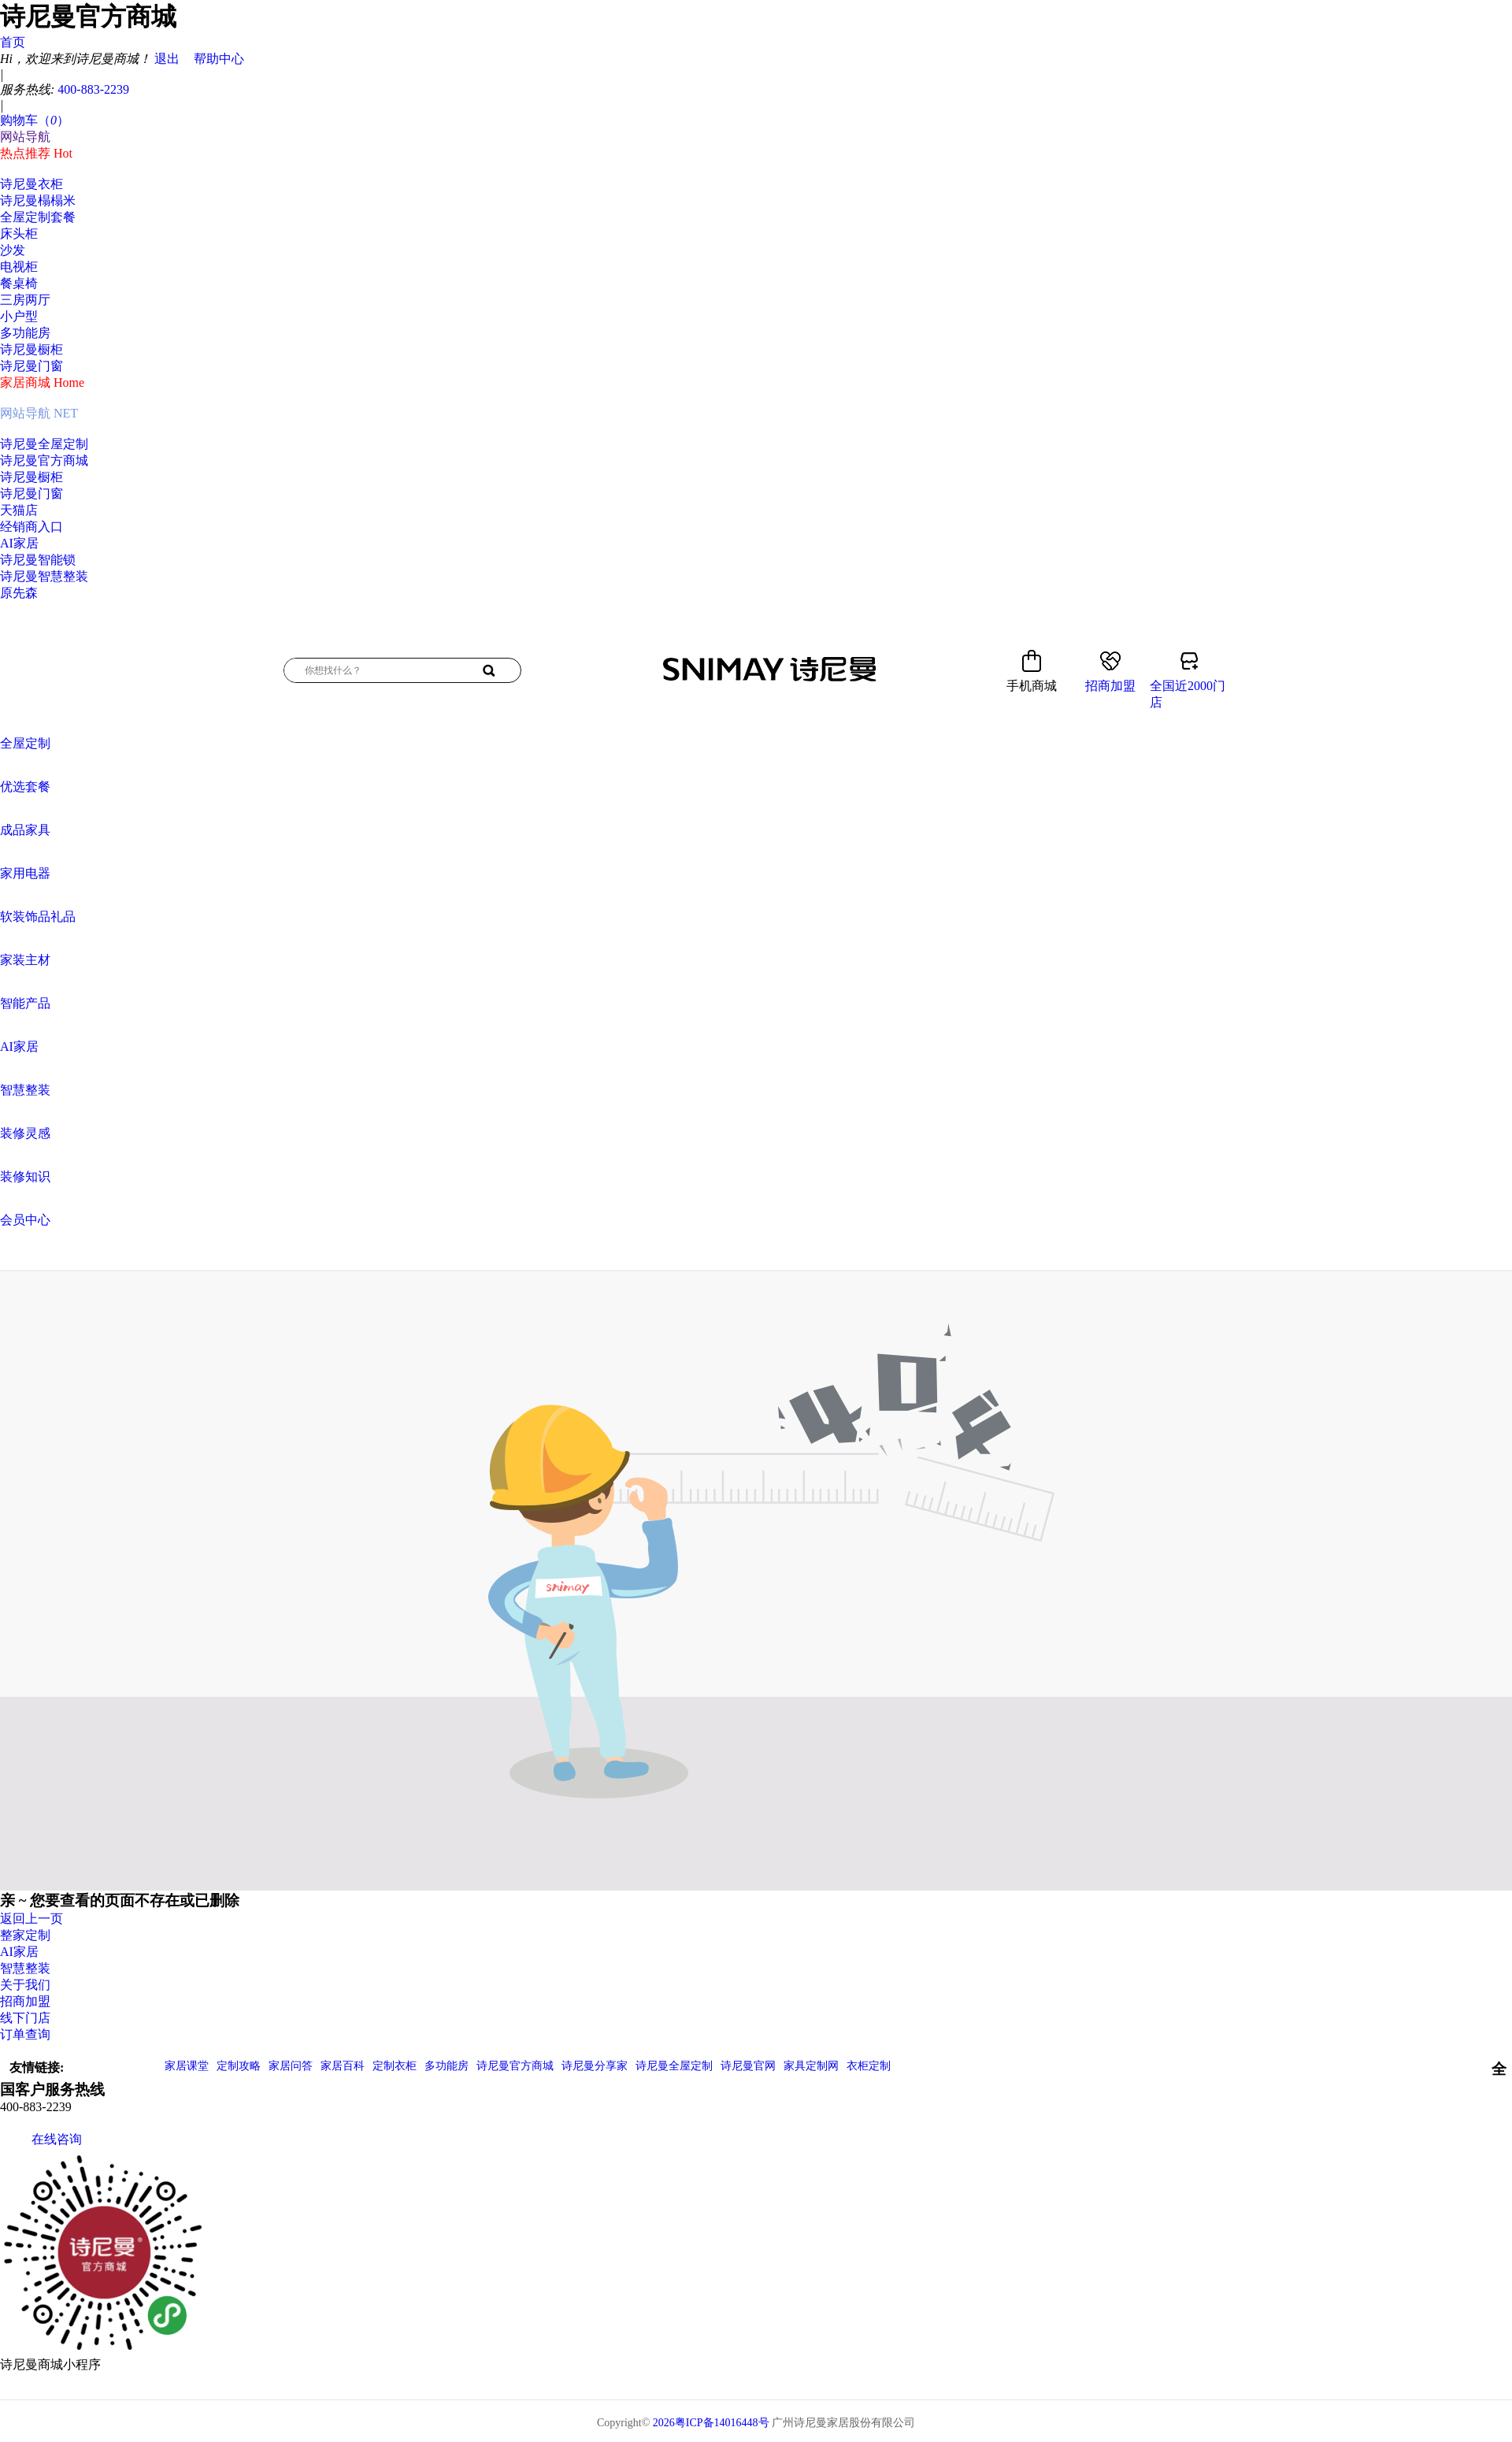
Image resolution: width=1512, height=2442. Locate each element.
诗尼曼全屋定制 (44, 444)
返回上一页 (31, 1918)
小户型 (19, 316)
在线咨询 (41, 2139)
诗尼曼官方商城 (44, 460)
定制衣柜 (394, 2066)
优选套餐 (25, 786)
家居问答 (291, 2066)
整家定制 (25, 1935)
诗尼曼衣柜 (31, 184)
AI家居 (19, 543)
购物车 (34, 120)
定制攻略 (239, 2066)
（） (53, 120)
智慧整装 (25, 1090)
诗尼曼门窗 (31, 366)
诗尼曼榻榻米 (38, 200)
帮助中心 (219, 58)
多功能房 (25, 333)
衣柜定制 (869, 2066)
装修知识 (25, 1176)
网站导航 (25, 136)
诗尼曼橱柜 (31, 349)
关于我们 (25, 1984)
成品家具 (25, 830)
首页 (12, 42)
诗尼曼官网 (748, 2066)
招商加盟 (25, 2001)
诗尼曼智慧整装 (44, 576)
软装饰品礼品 (38, 916)
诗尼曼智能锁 (38, 559)
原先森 (19, 592)
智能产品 (25, 1003)
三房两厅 (25, 299)
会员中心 (25, 1220)
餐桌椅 (19, 283)
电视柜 (19, 266)
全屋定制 (25, 743)
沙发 (12, 250)
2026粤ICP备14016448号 (711, 2423)
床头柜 (19, 233)
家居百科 (343, 2066)
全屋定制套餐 (38, 217)
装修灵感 (25, 1133)
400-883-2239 (93, 89)
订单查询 (25, 2034)
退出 (167, 58)
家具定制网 (811, 2066)
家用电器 (25, 873)
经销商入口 (31, 526)
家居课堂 (187, 2066)
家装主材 (25, 960)
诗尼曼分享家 (594, 2066)
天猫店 (19, 510)
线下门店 (25, 2017)
